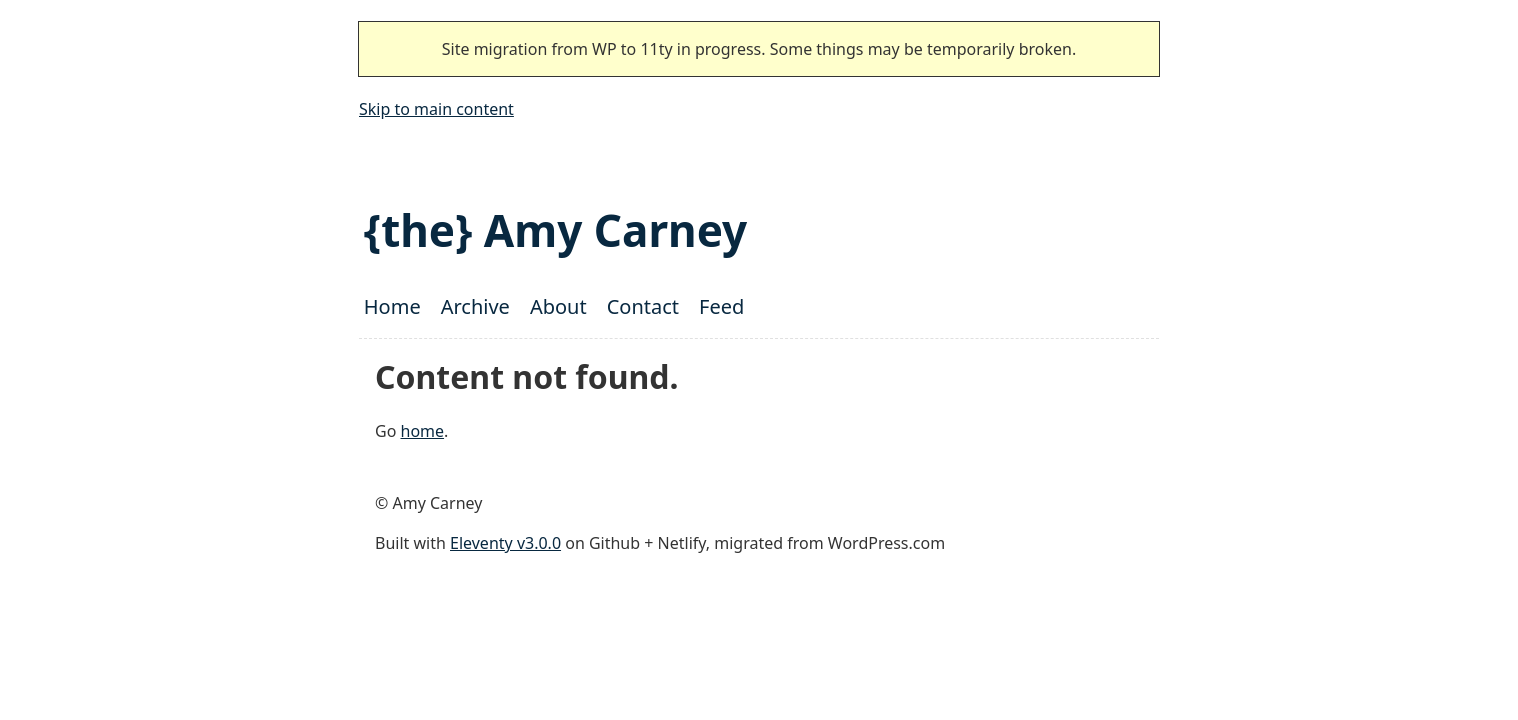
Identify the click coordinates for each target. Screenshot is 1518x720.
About (558, 306)
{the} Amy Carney (555, 230)
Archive (475, 306)
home (423, 431)
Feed (721, 306)
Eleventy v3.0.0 (505, 543)
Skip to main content (436, 109)
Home (392, 306)
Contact (643, 306)
